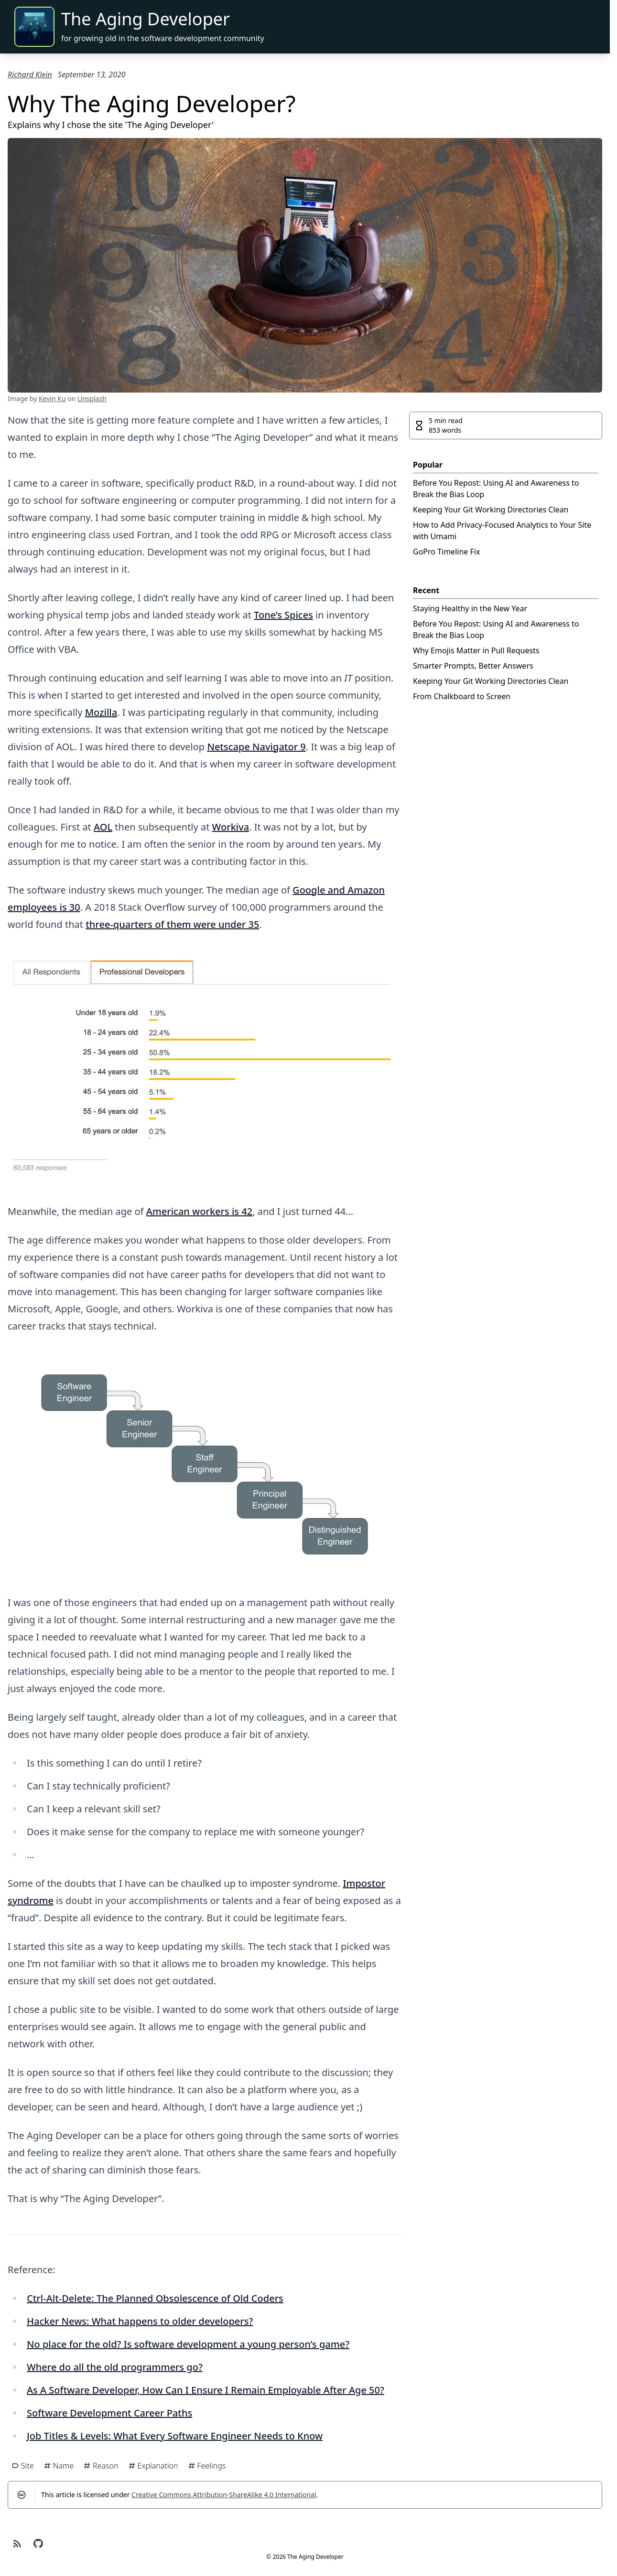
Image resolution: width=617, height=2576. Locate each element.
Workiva (230, 826)
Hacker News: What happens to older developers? (140, 2321)
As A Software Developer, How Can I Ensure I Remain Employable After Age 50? (205, 2390)
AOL (103, 826)
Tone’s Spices (283, 614)
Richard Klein (30, 74)
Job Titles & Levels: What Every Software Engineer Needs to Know (175, 2435)
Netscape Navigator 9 (256, 746)
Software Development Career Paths (109, 2412)
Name (58, 2465)
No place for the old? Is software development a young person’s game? (188, 2344)
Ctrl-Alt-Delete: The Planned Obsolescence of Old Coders (155, 2298)
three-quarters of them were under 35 (172, 924)
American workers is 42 (199, 1211)
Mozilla (101, 712)
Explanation (153, 2465)
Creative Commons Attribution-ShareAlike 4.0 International (223, 2494)
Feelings (207, 2465)
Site (22, 2465)
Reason (100, 2465)
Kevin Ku (52, 398)
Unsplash (92, 398)
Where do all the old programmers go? (115, 2367)
